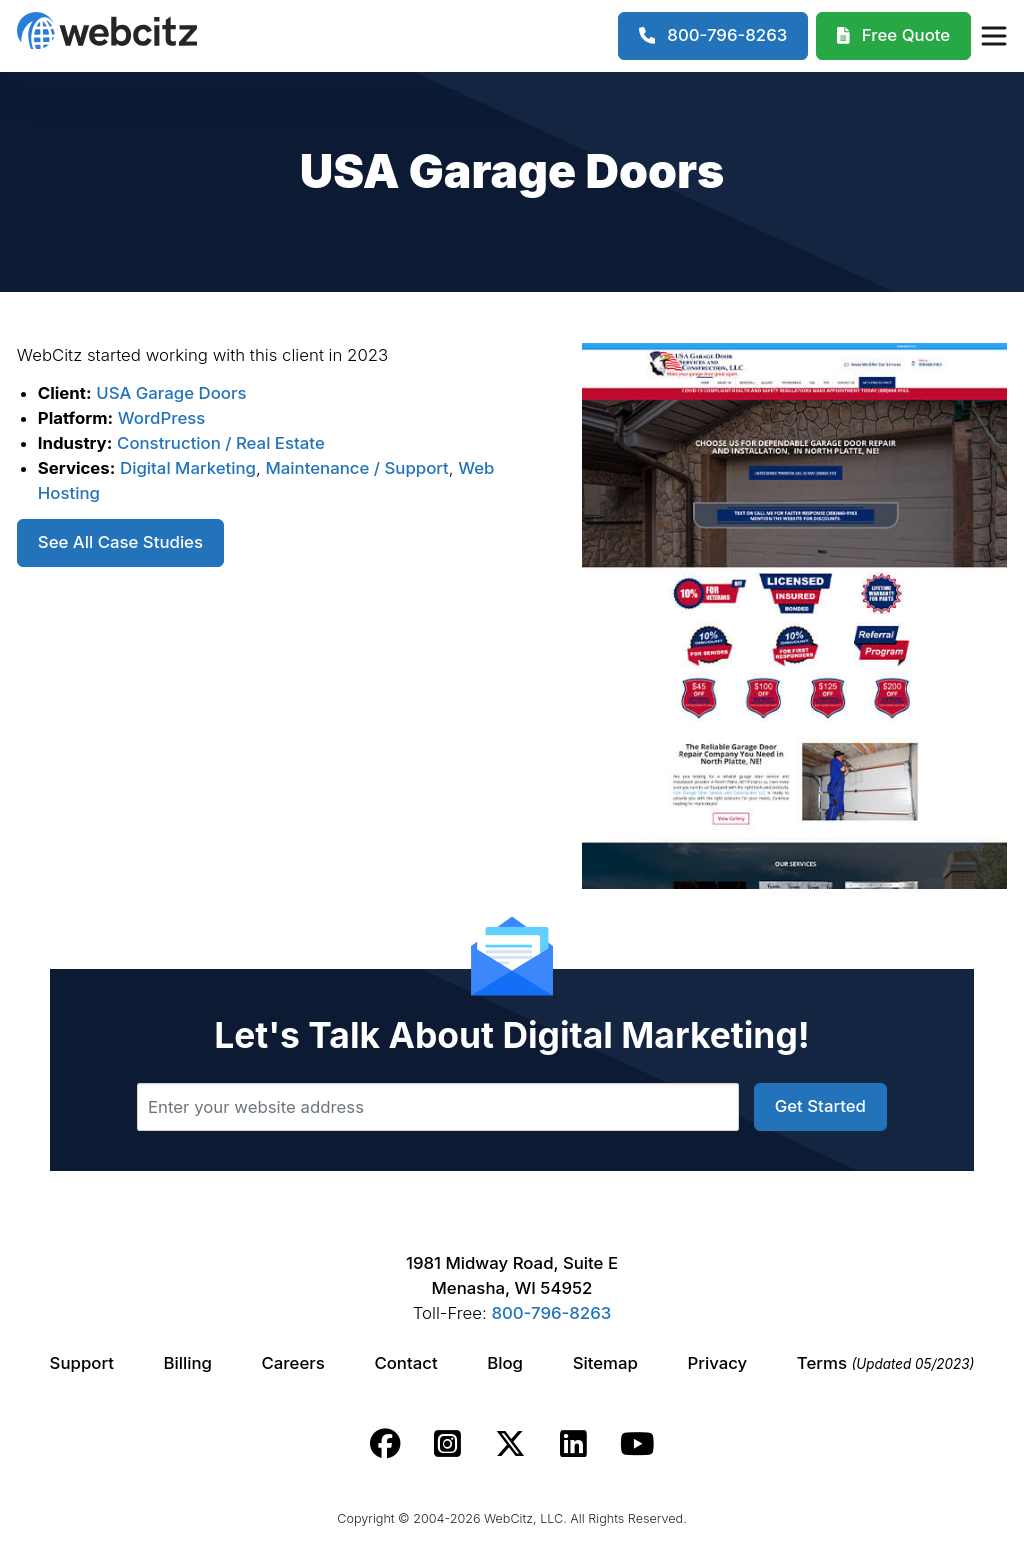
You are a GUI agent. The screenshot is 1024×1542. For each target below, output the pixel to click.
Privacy (718, 1363)
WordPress (162, 418)
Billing (188, 1363)
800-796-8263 (551, 1313)
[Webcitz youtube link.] (637, 1444)
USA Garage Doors (171, 393)
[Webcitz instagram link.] (447, 1444)
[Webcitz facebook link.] (385, 1444)
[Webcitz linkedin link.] (573, 1444)
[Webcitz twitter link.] (510, 1444)
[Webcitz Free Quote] (893, 36)
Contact (405, 1363)
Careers (293, 1363)
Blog (505, 1363)
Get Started (820, 1106)
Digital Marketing (188, 468)
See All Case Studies (120, 542)
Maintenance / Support (356, 468)
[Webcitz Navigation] (993, 36)
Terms (886, 1363)
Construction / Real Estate (221, 443)
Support (82, 1363)
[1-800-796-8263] (713, 36)
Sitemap (605, 1363)
